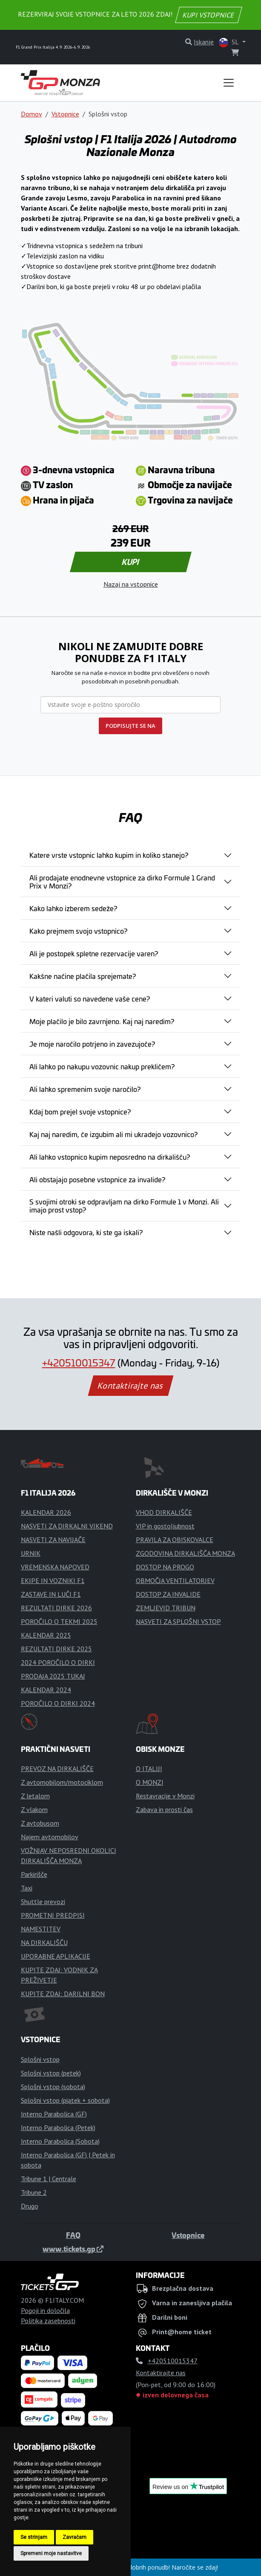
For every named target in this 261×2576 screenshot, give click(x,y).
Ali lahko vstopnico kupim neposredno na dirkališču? (109, 1156)
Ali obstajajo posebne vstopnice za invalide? (97, 1179)
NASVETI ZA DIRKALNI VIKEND (67, 1526)
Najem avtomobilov (49, 1836)
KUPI (130, 561)
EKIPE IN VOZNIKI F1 (53, 1580)
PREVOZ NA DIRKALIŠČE (57, 1768)
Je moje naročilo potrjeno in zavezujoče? (92, 1043)
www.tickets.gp (73, 2248)
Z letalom (35, 1796)
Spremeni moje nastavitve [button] (51, 2553)
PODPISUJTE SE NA (130, 725)
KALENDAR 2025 (46, 1635)
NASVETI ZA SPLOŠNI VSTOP (178, 1621)
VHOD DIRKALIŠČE (164, 1512)
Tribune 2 (34, 2192)
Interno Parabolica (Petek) (58, 2127)
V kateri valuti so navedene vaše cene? (89, 998)
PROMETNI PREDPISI (53, 1915)
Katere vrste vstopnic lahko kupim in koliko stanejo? (108, 855)
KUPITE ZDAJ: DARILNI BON (63, 1993)
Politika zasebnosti (48, 2320)
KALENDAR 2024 (46, 1689)
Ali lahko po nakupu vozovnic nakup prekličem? (102, 1066)
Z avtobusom (40, 1823)
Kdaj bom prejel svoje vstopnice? (80, 1111)
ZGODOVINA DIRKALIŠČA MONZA (185, 1553)
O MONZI (149, 1782)
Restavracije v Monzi (165, 1796)
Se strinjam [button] (33, 2537)
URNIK (30, 1553)
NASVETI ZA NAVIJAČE (53, 1539)
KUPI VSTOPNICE (209, 15)
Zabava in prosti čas (164, 1809)
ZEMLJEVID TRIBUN (165, 1607)
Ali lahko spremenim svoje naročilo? (85, 1089)
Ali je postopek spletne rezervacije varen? (93, 953)
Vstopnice (65, 114)
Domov (31, 114)
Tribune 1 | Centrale (48, 2178)
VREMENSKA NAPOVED (55, 1567)
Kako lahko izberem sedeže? (73, 908)
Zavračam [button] (74, 2537)
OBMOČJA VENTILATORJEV (175, 1580)
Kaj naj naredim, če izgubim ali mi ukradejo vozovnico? (113, 1134)
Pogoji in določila (45, 2310)
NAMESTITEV (40, 1929)
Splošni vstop (40, 2059)
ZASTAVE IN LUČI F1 (51, 1594)
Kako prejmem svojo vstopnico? (78, 930)
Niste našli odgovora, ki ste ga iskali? (86, 1232)
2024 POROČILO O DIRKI (58, 1662)
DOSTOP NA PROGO (165, 1567)
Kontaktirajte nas (130, 1385)
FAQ (73, 2235)
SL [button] (229, 42)
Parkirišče (34, 1874)
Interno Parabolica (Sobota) (60, 2141)
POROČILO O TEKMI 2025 (59, 1621)
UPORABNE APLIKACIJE (55, 1956)
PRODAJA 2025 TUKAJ (53, 1676)
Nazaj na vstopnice (130, 584)
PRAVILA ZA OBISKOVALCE (174, 1539)
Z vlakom (34, 1809)
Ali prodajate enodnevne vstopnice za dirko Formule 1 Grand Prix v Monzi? (122, 881)
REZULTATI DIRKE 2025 (56, 1648)
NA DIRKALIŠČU (44, 1942)
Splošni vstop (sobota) (53, 2086)
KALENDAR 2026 (46, 1512)
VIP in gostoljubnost (165, 1526)
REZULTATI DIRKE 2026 (56, 1607)
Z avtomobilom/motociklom (62, 1782)
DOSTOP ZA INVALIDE (168, 1594)
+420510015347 (78, 1362)
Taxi (26, 1888)
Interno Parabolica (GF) (54, 2114)
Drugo (29, 2206)
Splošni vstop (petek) (51, 2073)
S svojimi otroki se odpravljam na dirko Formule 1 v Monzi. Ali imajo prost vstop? (124, 1205)
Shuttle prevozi (43, 1901)
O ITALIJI (149, 1768)
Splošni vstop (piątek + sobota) (65, 2100)
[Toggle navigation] (229, 82)
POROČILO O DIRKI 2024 (58, 1703)
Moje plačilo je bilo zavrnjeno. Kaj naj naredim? (101, 1021)
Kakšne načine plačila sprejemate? (82, 976)
